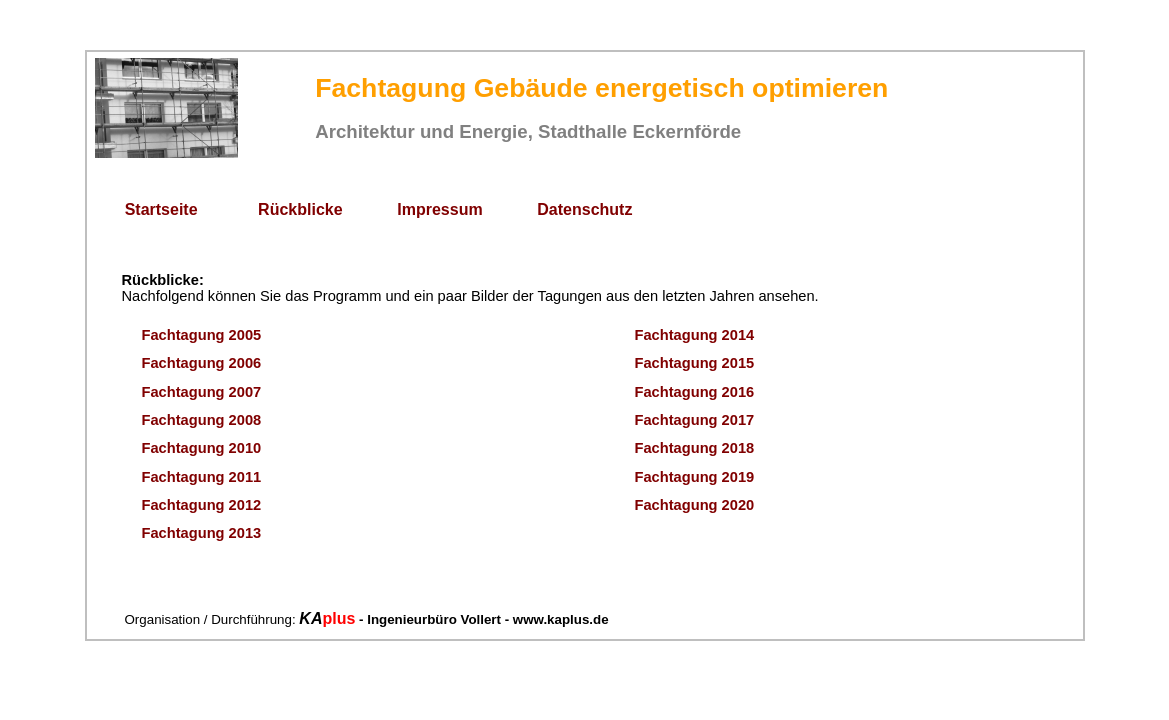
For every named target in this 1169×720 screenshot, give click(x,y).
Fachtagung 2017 (695, 420)
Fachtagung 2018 (695, 448)
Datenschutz (584, 209)
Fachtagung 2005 (202, 335)
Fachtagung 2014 (695, 335)
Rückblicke (300, 209)
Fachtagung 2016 (695, 392)
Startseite (161, 209)
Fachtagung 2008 (202, 420)
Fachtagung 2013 (202, 533)
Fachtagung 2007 (202, 392)
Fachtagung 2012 (202, 505)
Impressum (439, 209)
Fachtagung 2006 (202, 363)
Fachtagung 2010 (202, 448)
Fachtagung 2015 (695, 363)
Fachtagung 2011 (202, 477)
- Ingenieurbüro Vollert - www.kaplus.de (481, 619)
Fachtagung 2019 (695, 477)
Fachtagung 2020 (695, 505)
